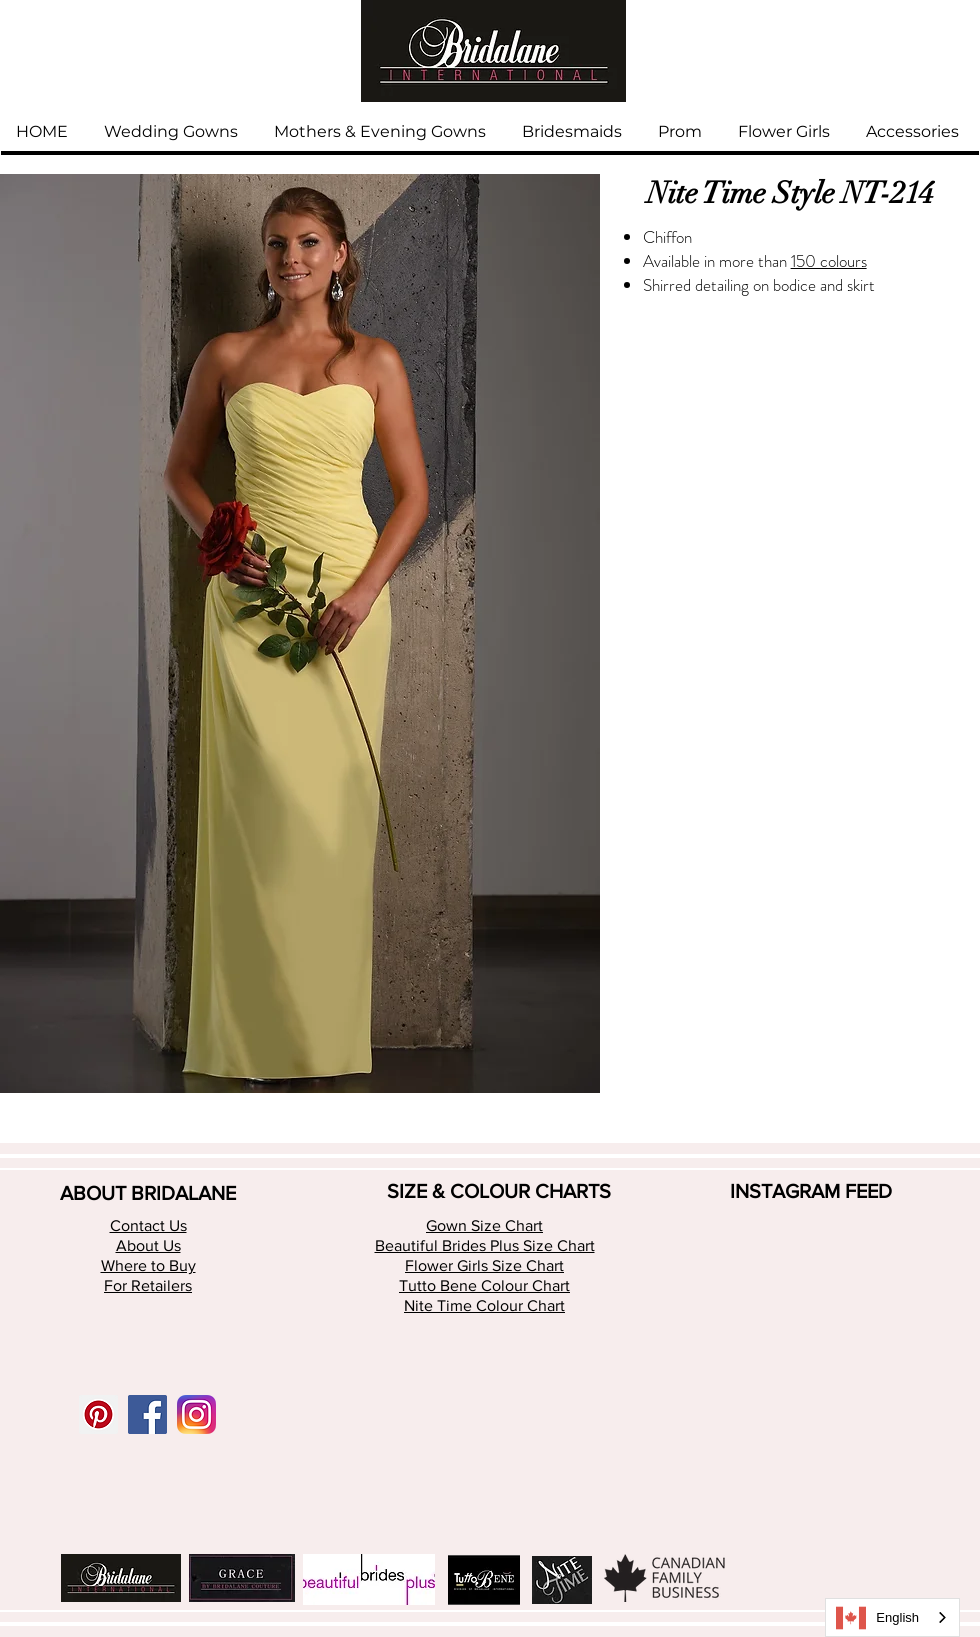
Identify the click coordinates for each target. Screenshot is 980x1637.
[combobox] (892, 1617)
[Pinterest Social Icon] (98, 1414)
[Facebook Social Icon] (147, 1414)
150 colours (829, 261)
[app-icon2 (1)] (196, 1414)
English (877, 1618)
